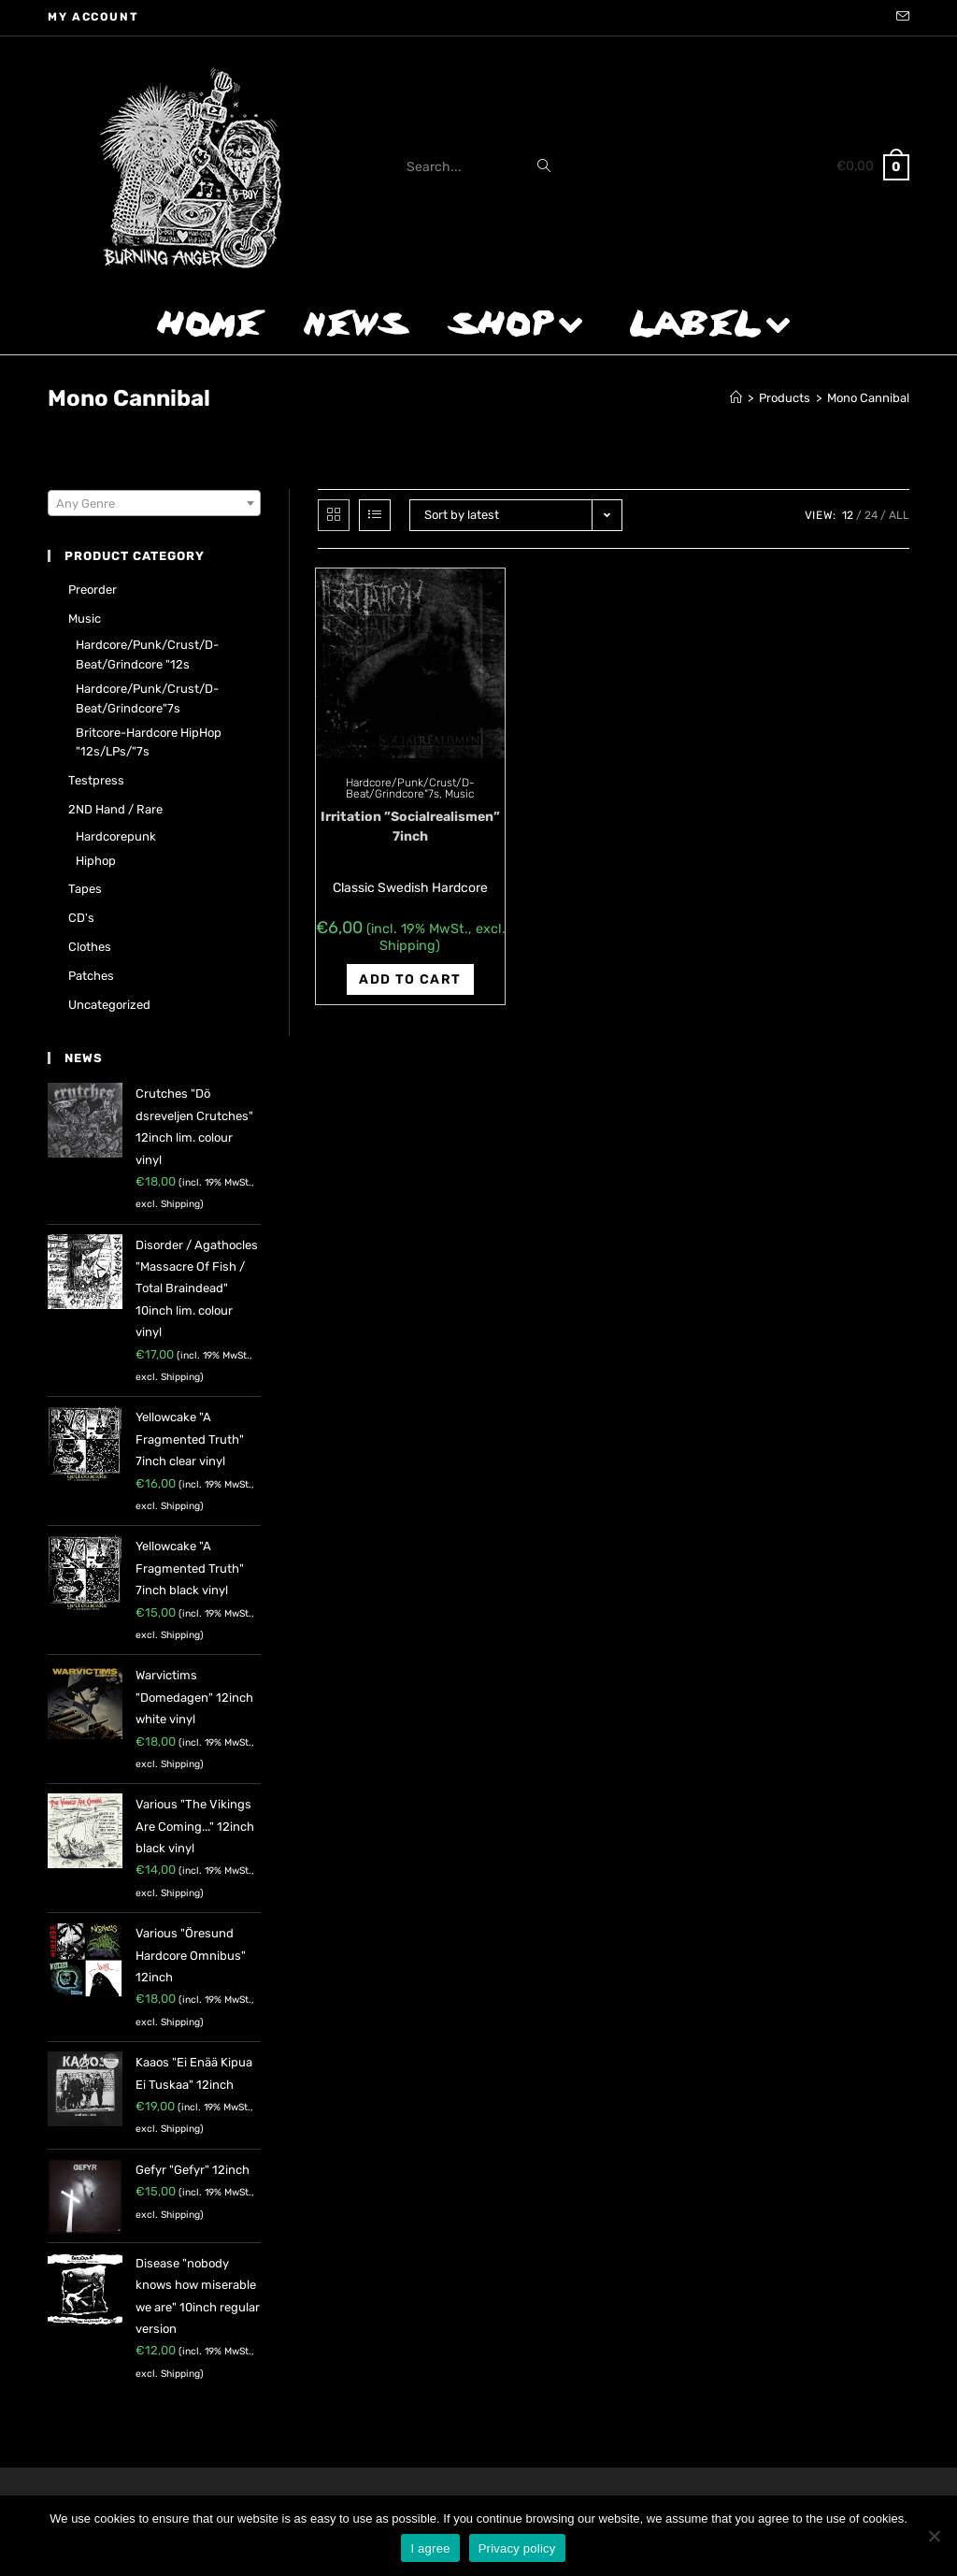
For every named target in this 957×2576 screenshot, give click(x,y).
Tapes (85, 889)
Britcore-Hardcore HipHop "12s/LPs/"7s (148, 742)
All (899, 515)
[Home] (736, 398)
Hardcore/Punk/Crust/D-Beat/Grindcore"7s (410, 788)
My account (93, 16)
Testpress (96, 780)
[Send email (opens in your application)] (900, 17)
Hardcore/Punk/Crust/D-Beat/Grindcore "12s (147, 654)
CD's (81, 918)
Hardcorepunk (116, 836)
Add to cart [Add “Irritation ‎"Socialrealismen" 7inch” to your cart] (410, 979)
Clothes (89, 947)
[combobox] (154, 503)
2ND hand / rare (115, 809)
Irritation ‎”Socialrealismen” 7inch (410, 826)
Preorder (92, 590)
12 (847, 515)
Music (459, 793)
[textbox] (154, 504)
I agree (430, 2548)
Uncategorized (109, 1005)
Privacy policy (517, 2548)
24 (871, 515)
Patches (91, 976)
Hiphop (96, 861)
